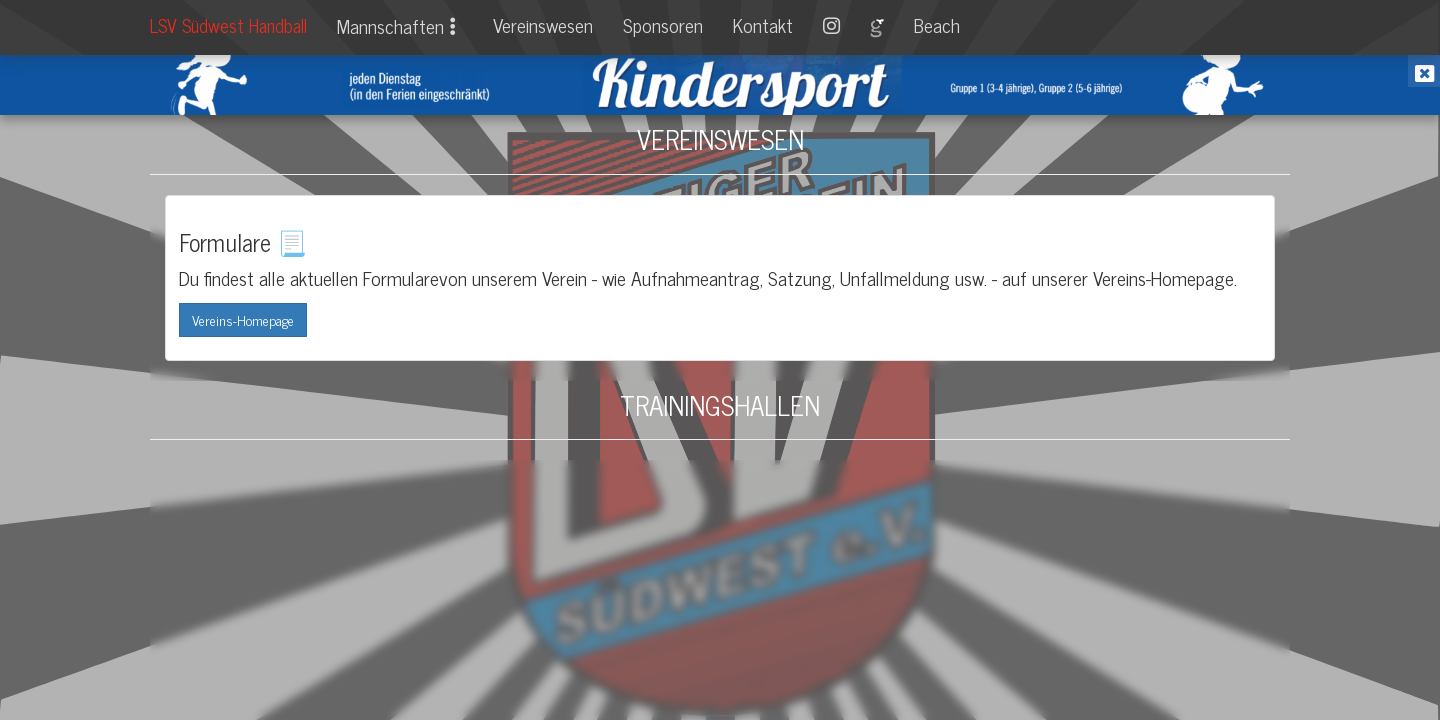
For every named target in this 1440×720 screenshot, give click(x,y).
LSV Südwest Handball (228, 25)
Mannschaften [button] (400, 26)
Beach (937, 25)
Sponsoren (663, 25)
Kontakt (763, 25)
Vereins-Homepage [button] (243, 319)
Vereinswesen (543, 25)
